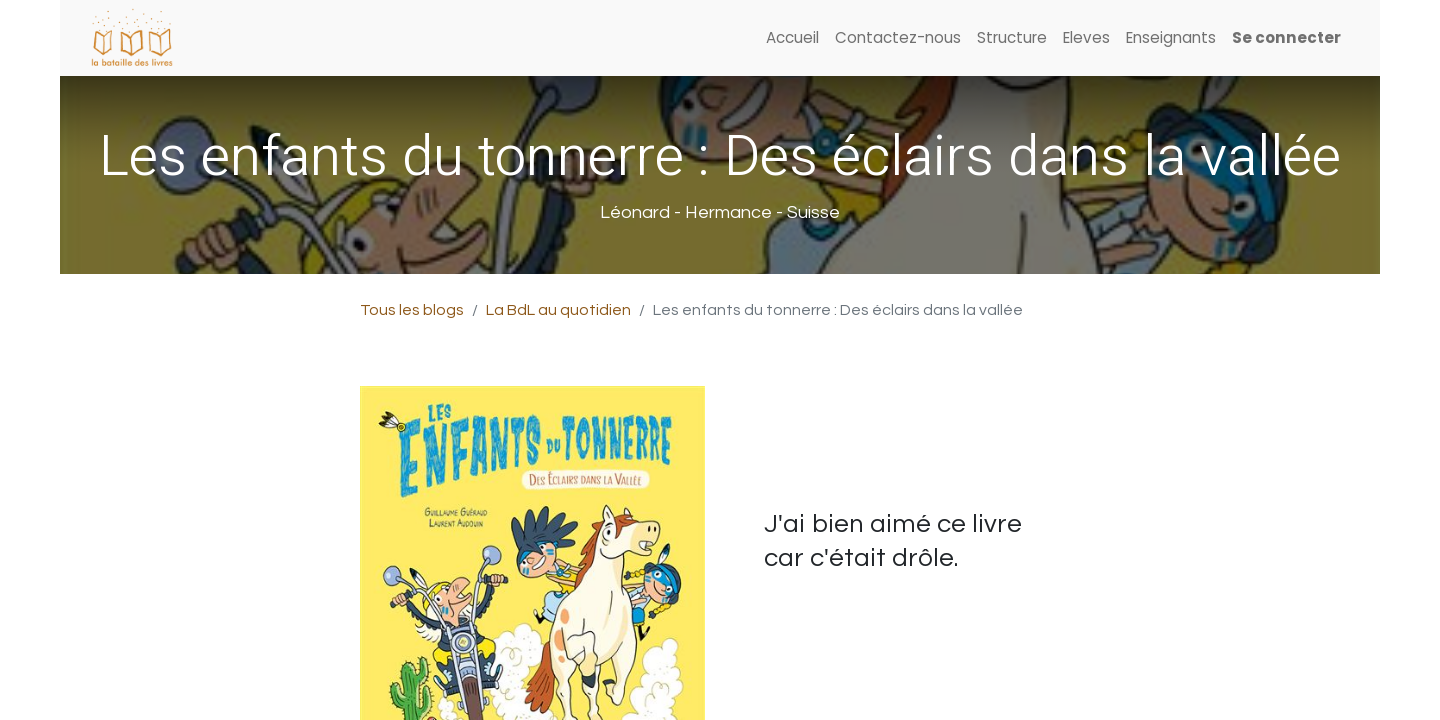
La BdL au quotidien (558, 310)
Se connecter (1286, 37)
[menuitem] (792, 38)
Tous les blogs (412, 310)
